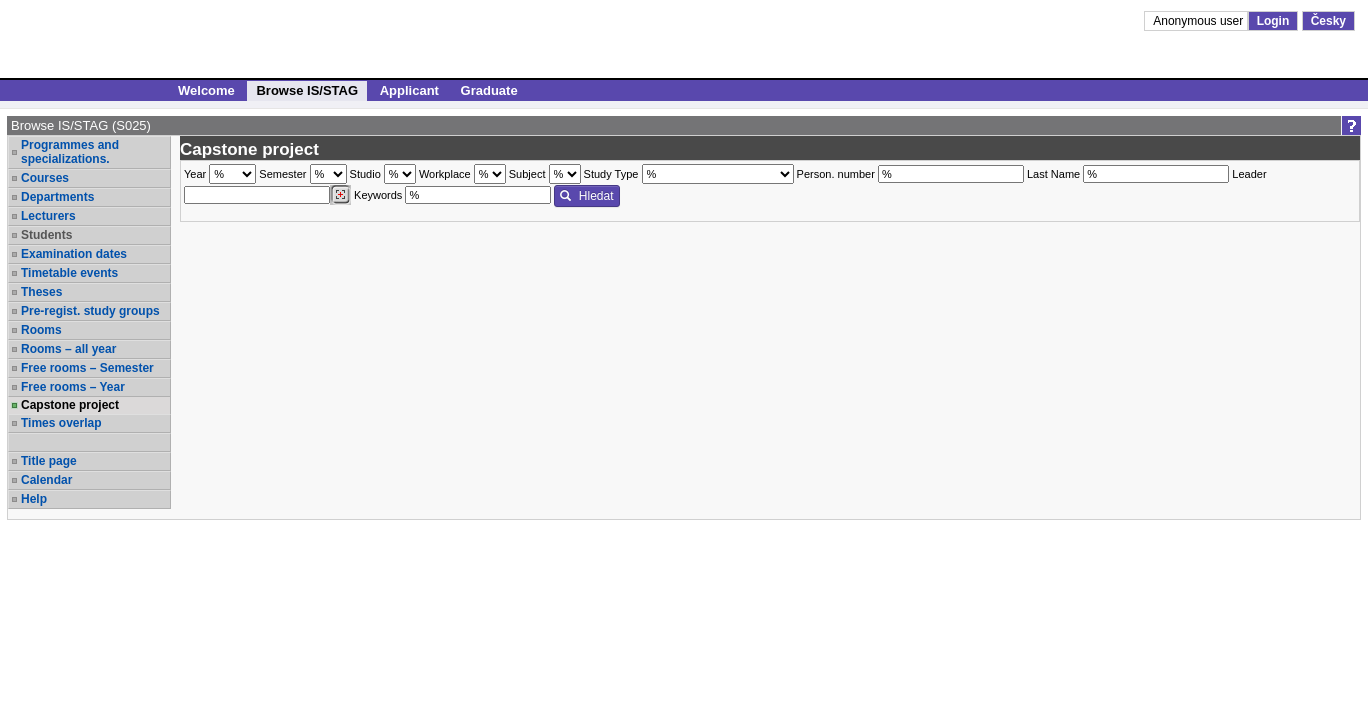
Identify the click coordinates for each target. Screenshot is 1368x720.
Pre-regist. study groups (90, 311)
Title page (49, 461)
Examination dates (74, 254)
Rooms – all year (68, 349)
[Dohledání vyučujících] (340, 195)
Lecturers (48, 216)
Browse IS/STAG (307, 90)
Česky (1328, 21)
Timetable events (69, 273)
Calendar (46, 480)
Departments (57, 197)
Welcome (206, 90)
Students (46, 235)
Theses (41, 292)
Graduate (489, 90)
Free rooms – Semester (87, 368)
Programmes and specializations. (70, 152)
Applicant (409, 90)
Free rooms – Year (73, 387)
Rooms (41, 330)
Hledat (586, 196)
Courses (45, 178)
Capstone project (70, 405)
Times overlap (61, 423)
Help (34, 499)
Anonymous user (1199, 21)
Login (1273, 21)
